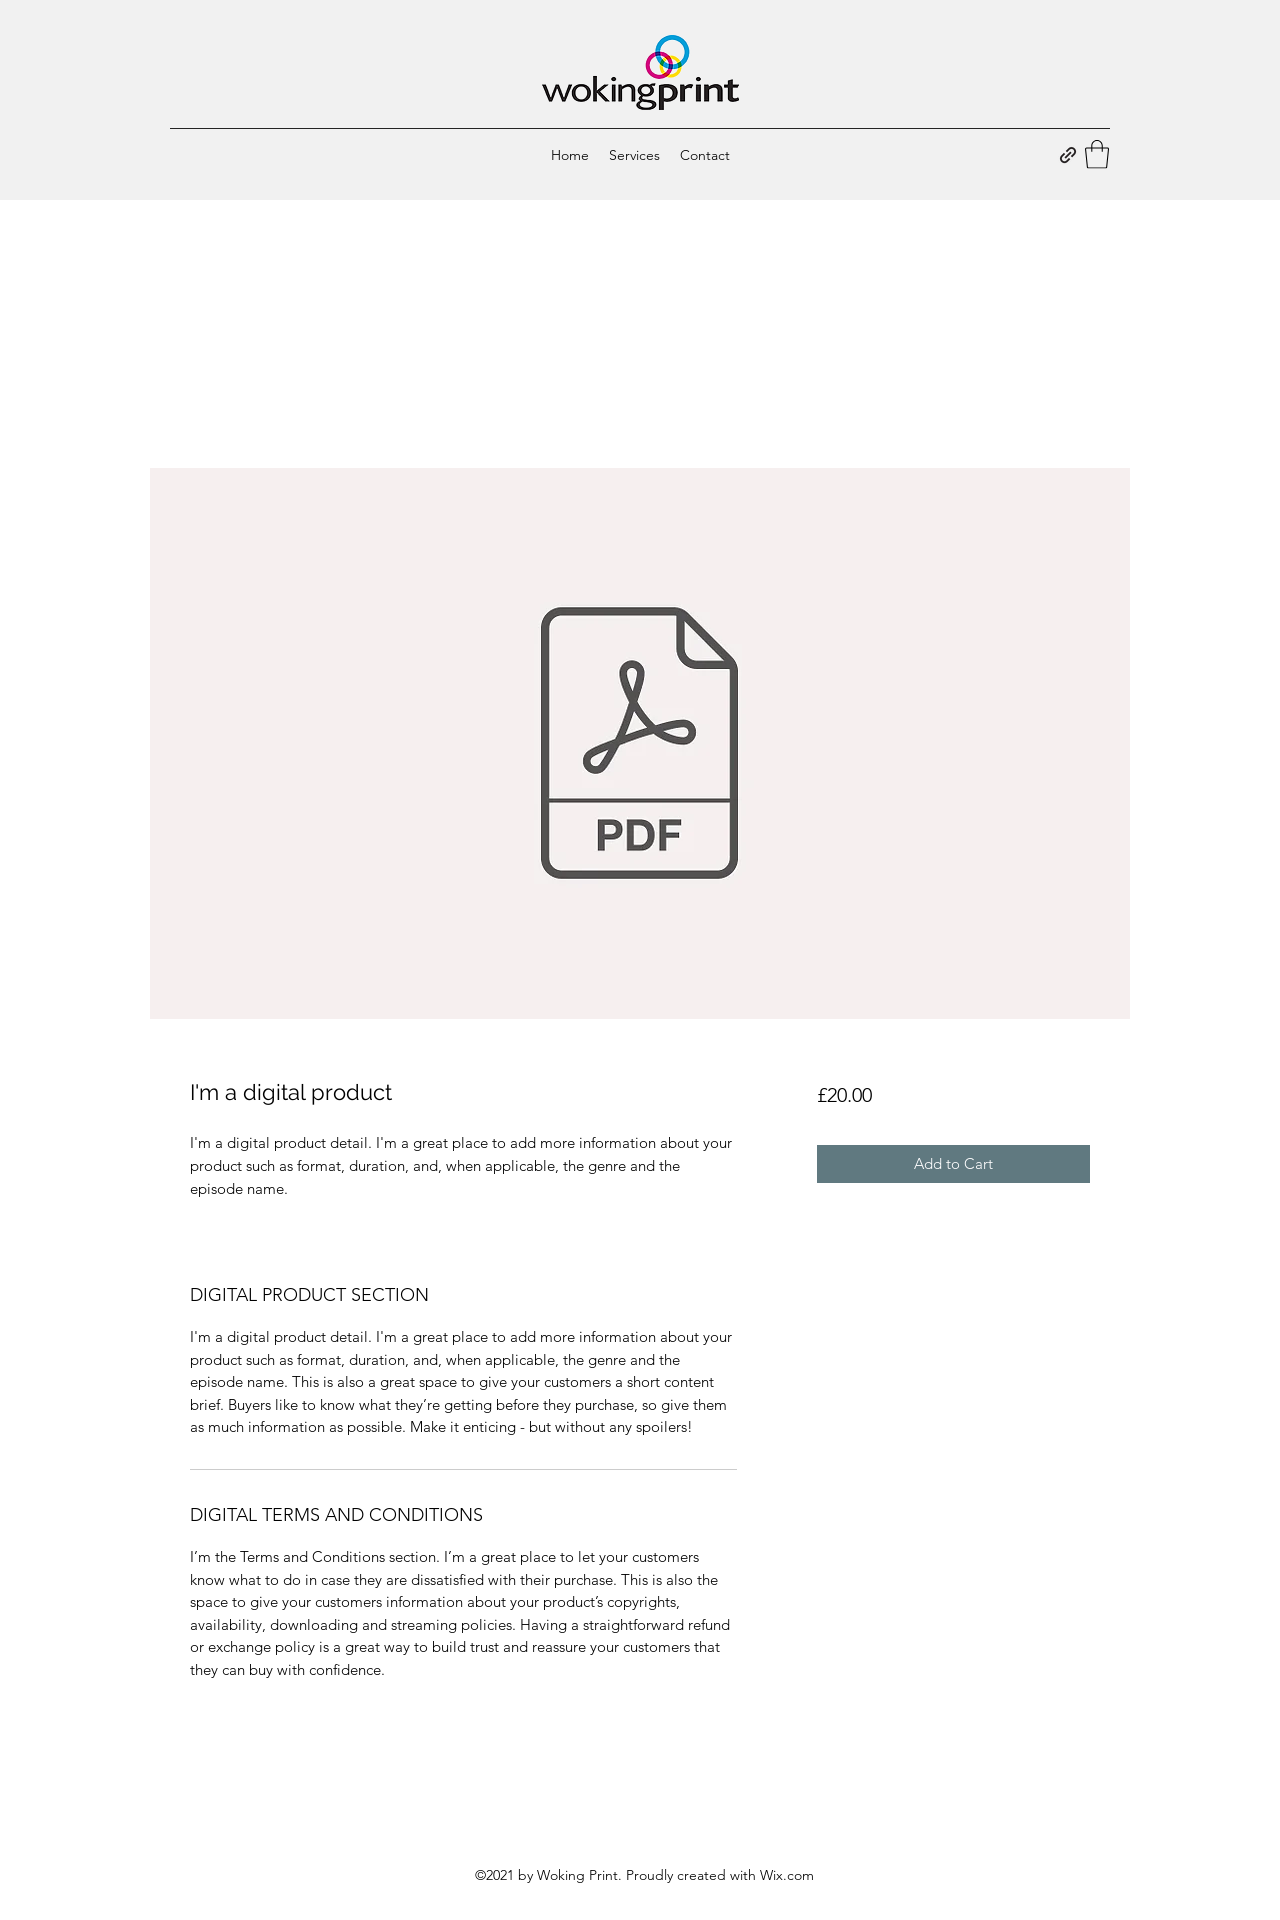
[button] (1097, 154)
